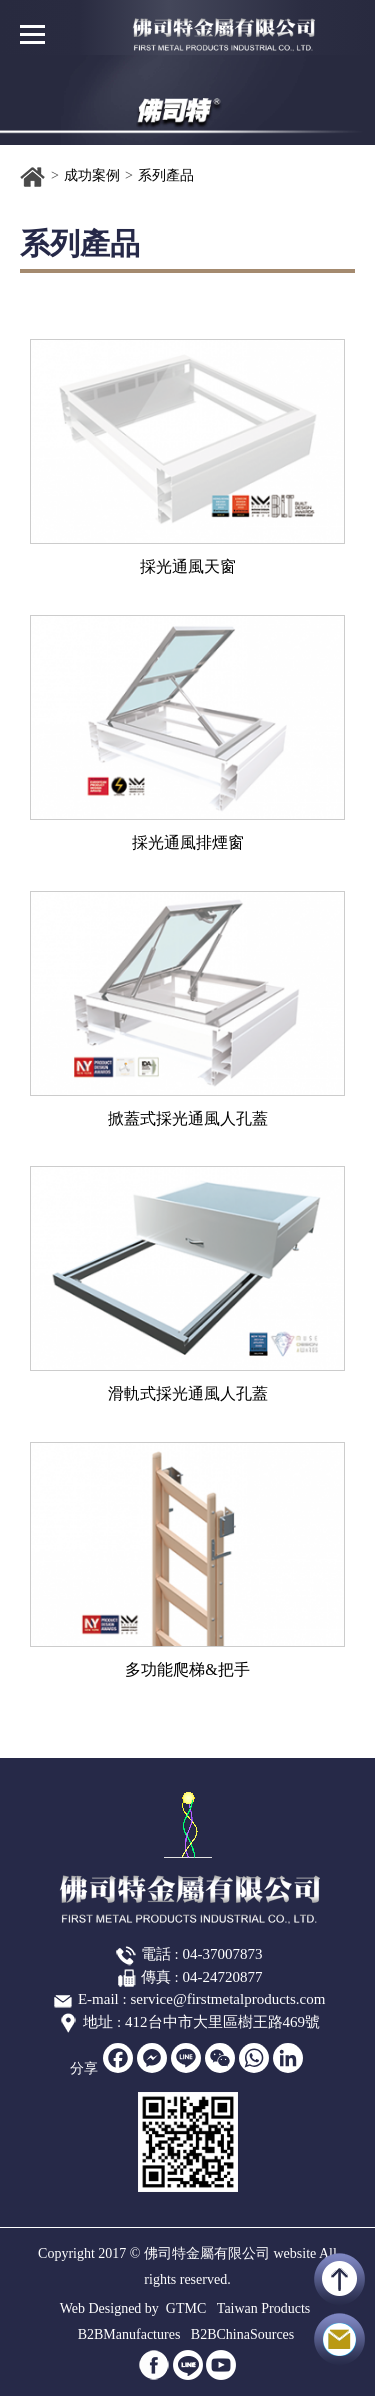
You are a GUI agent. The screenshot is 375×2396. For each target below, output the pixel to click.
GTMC (186, 2308)
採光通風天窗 (188, 566)
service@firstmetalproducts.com (227, 1999)
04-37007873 (223, 1954)
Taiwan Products (264, 2308)
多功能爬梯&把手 (187, 1669)
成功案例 (92, 175)
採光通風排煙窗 (188, 842)
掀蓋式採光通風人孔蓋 (188, 1118)
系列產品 (166, 175)
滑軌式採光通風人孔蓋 (188, 1393)
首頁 (33, 177)
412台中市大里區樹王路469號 (222, 2022)
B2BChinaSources (242, 2334)
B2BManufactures (129, 2334)
